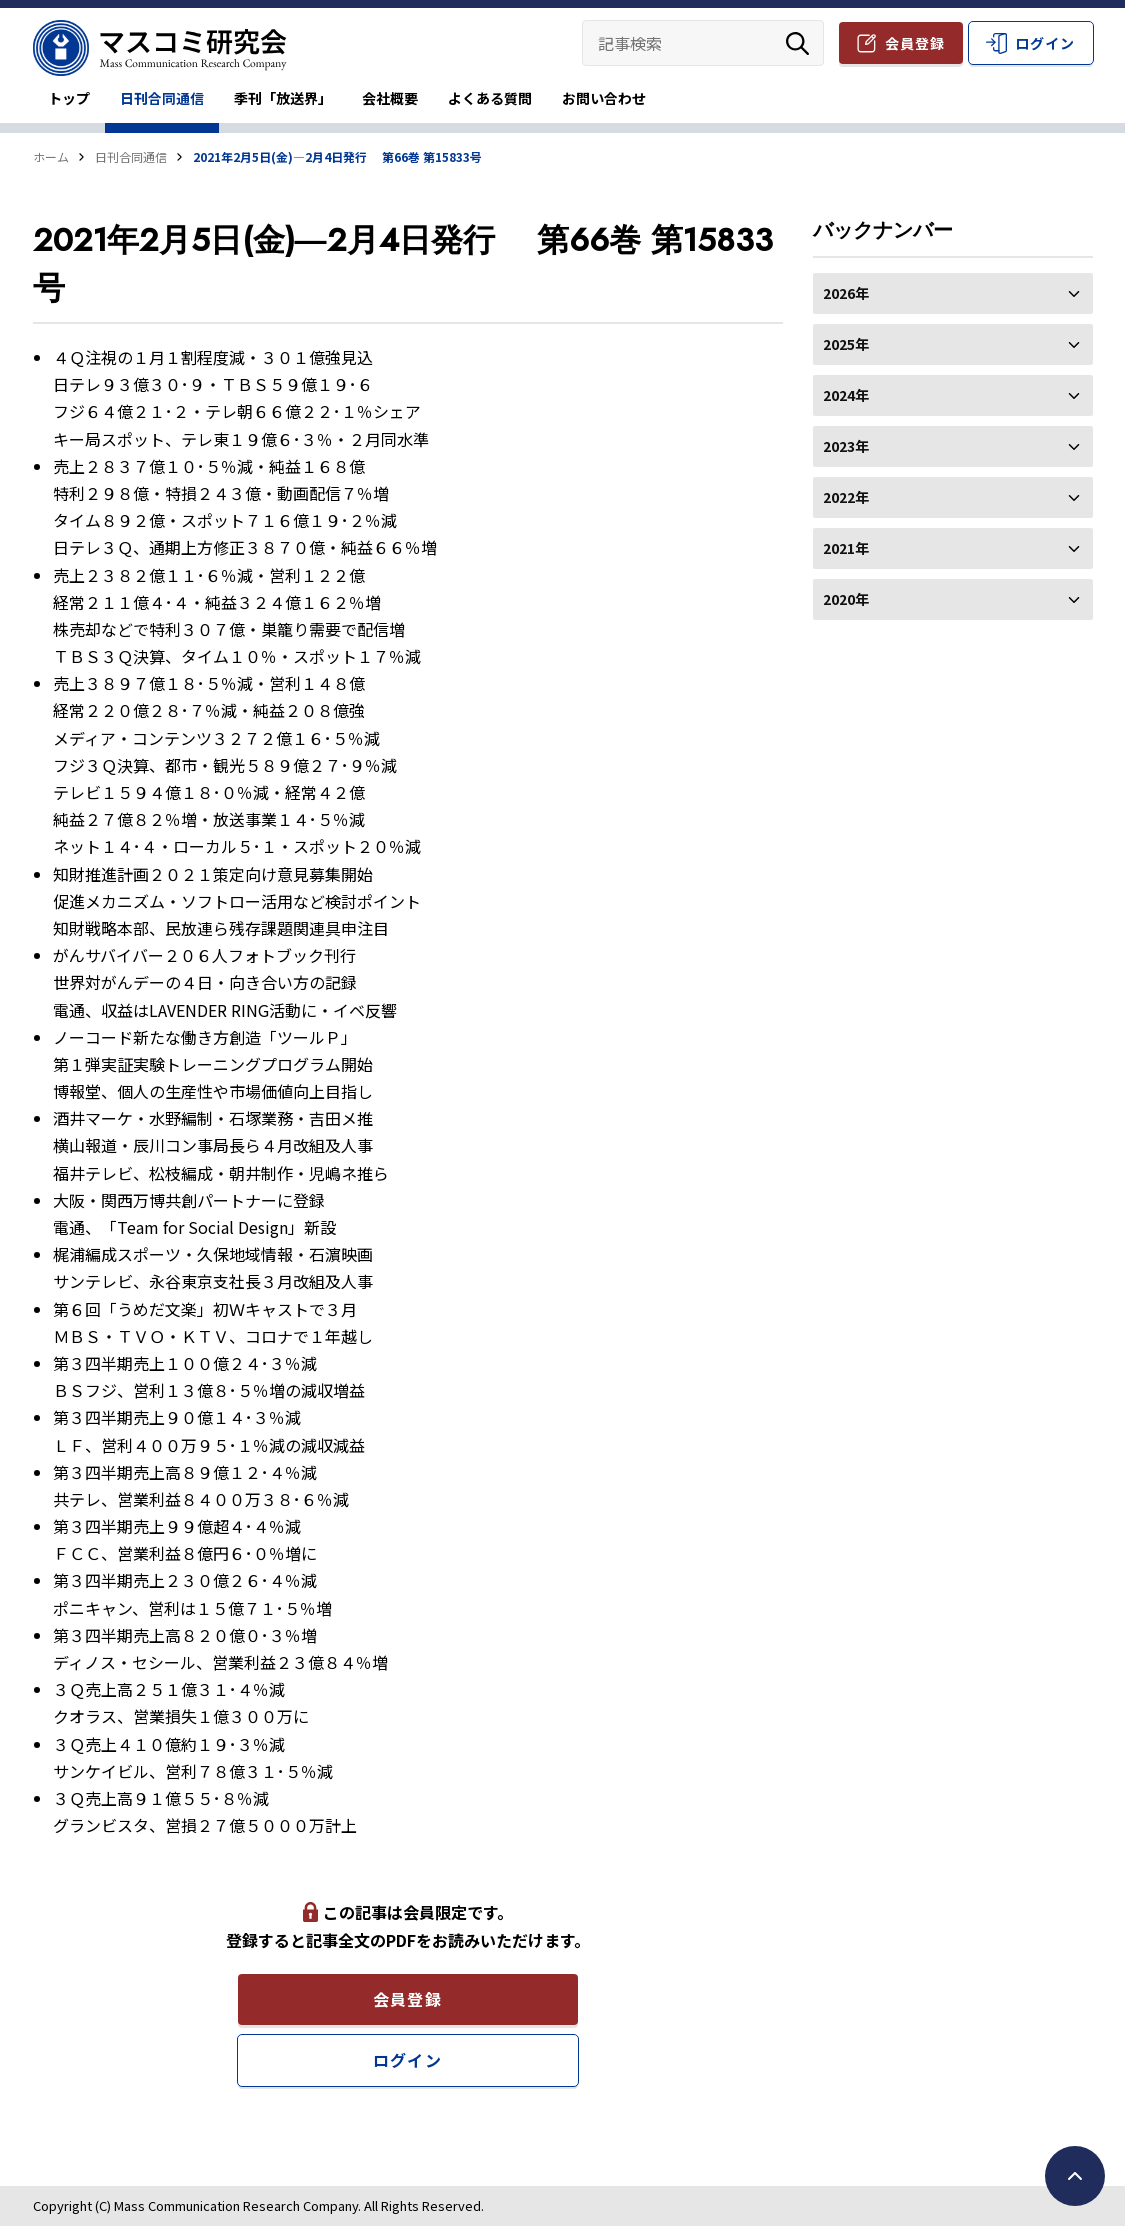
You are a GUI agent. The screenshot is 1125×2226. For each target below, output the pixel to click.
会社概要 (390, 98)
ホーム (51, 156)
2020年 (953, 599)
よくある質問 (490, 98)
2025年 (953, 344)
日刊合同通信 (162, 98)
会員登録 (915, 43)
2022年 (953, 497)
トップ (69, 98)
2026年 (953, 293)
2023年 (953, 446)
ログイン (1045, 43)
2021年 (953, 548)
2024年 (953, 395)
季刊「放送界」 (283, 98)
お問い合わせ (604, 98)
